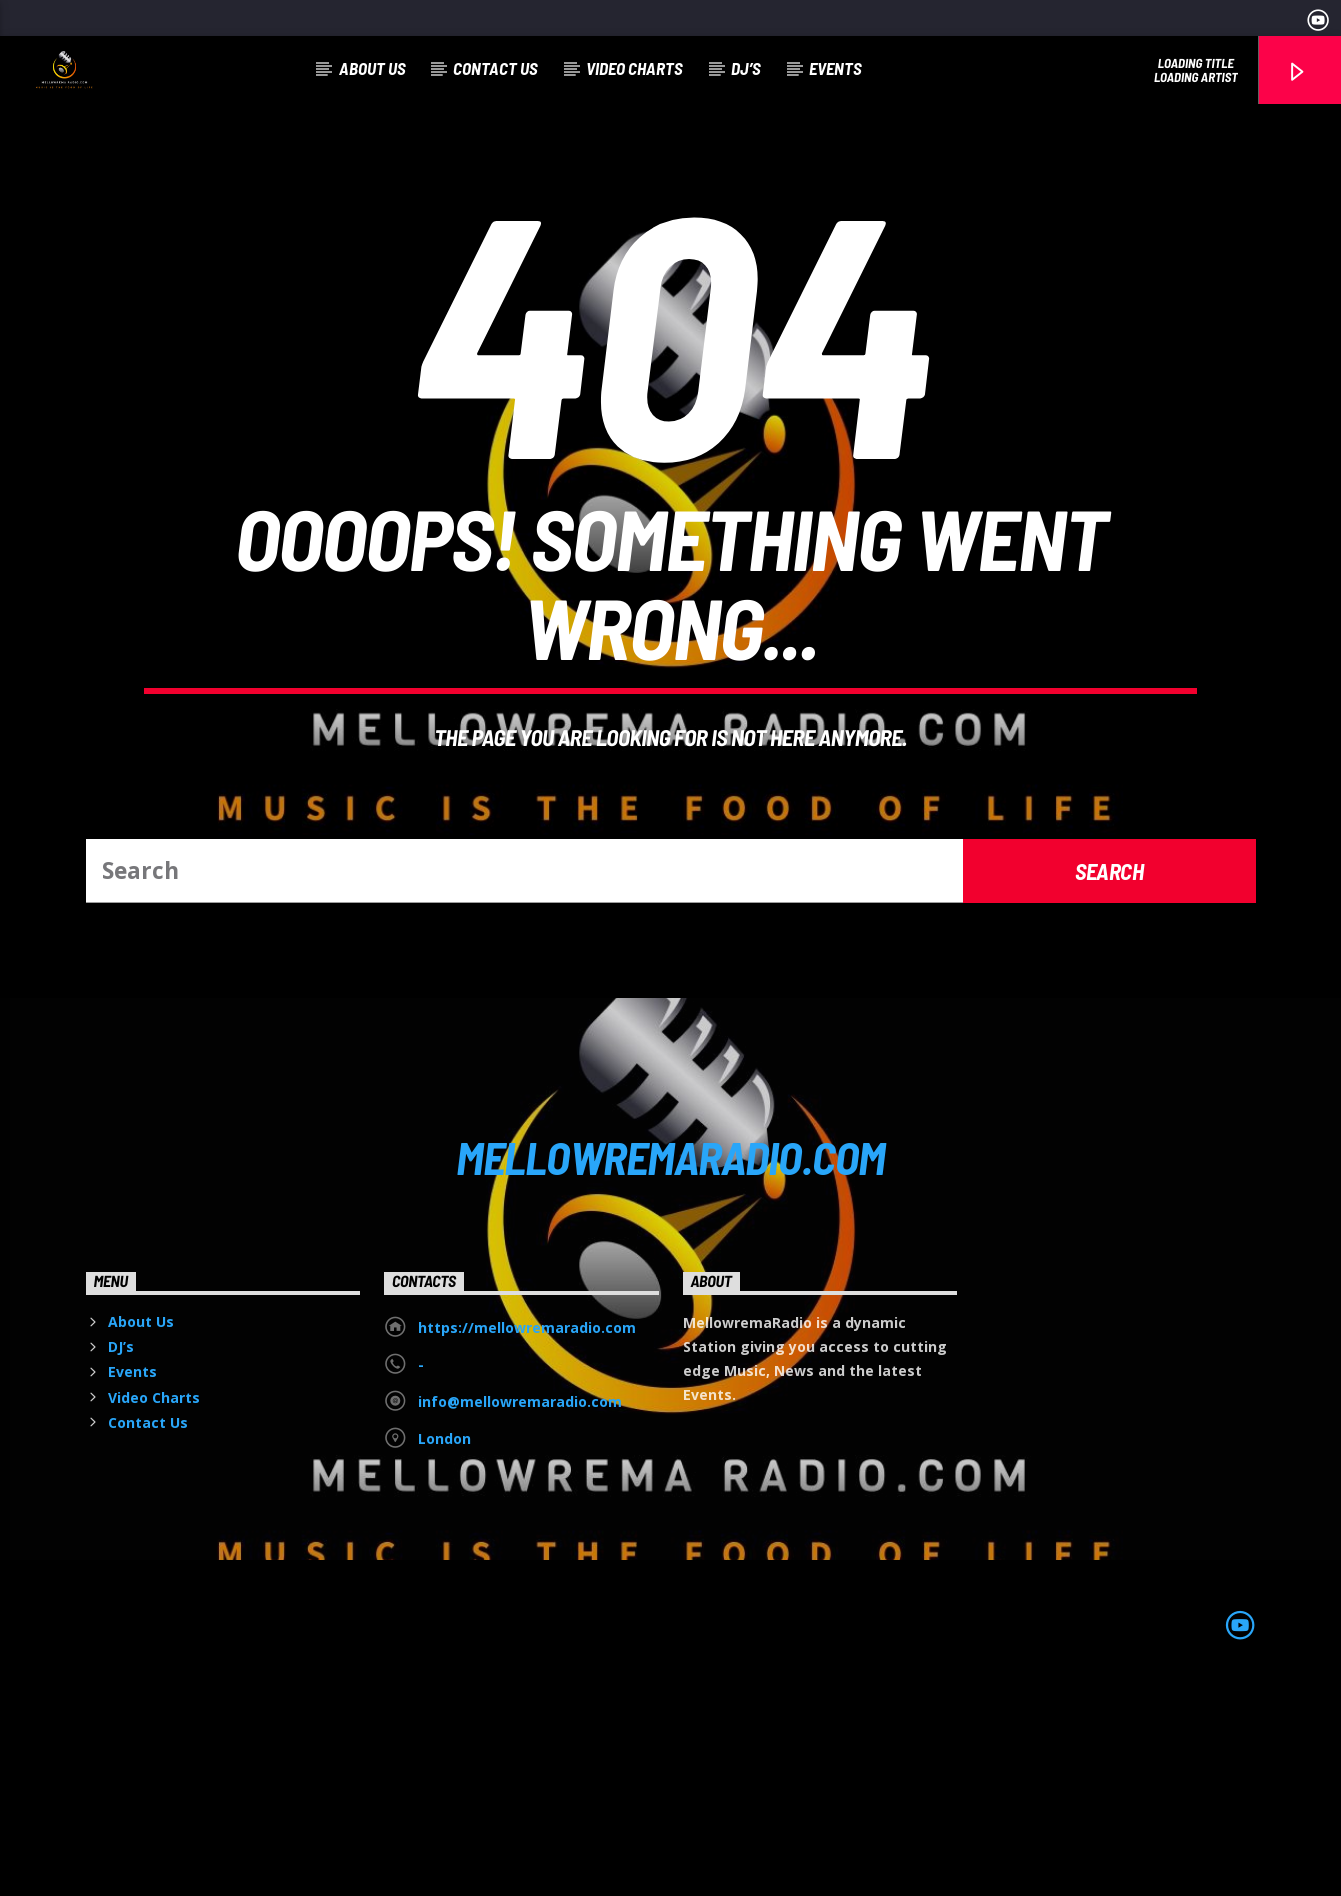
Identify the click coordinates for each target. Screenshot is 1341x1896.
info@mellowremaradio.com (520, 1609)
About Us (372, 68)
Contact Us (495, 68)
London (444, 1646)
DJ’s (746, 68)
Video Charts (634, 68)
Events (835, 68)
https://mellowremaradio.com (527, 1535)
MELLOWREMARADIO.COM (670, 1365)
